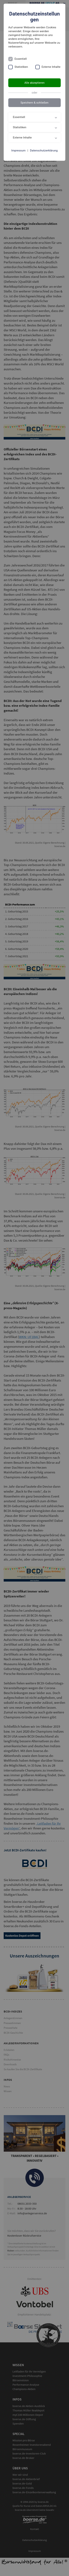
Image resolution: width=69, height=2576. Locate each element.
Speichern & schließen (34, 102)
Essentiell (21, 58)
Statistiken (21, 67)
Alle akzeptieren (34, 82)
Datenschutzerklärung (44, 150)
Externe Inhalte (51, 67)
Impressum (18, 150)
